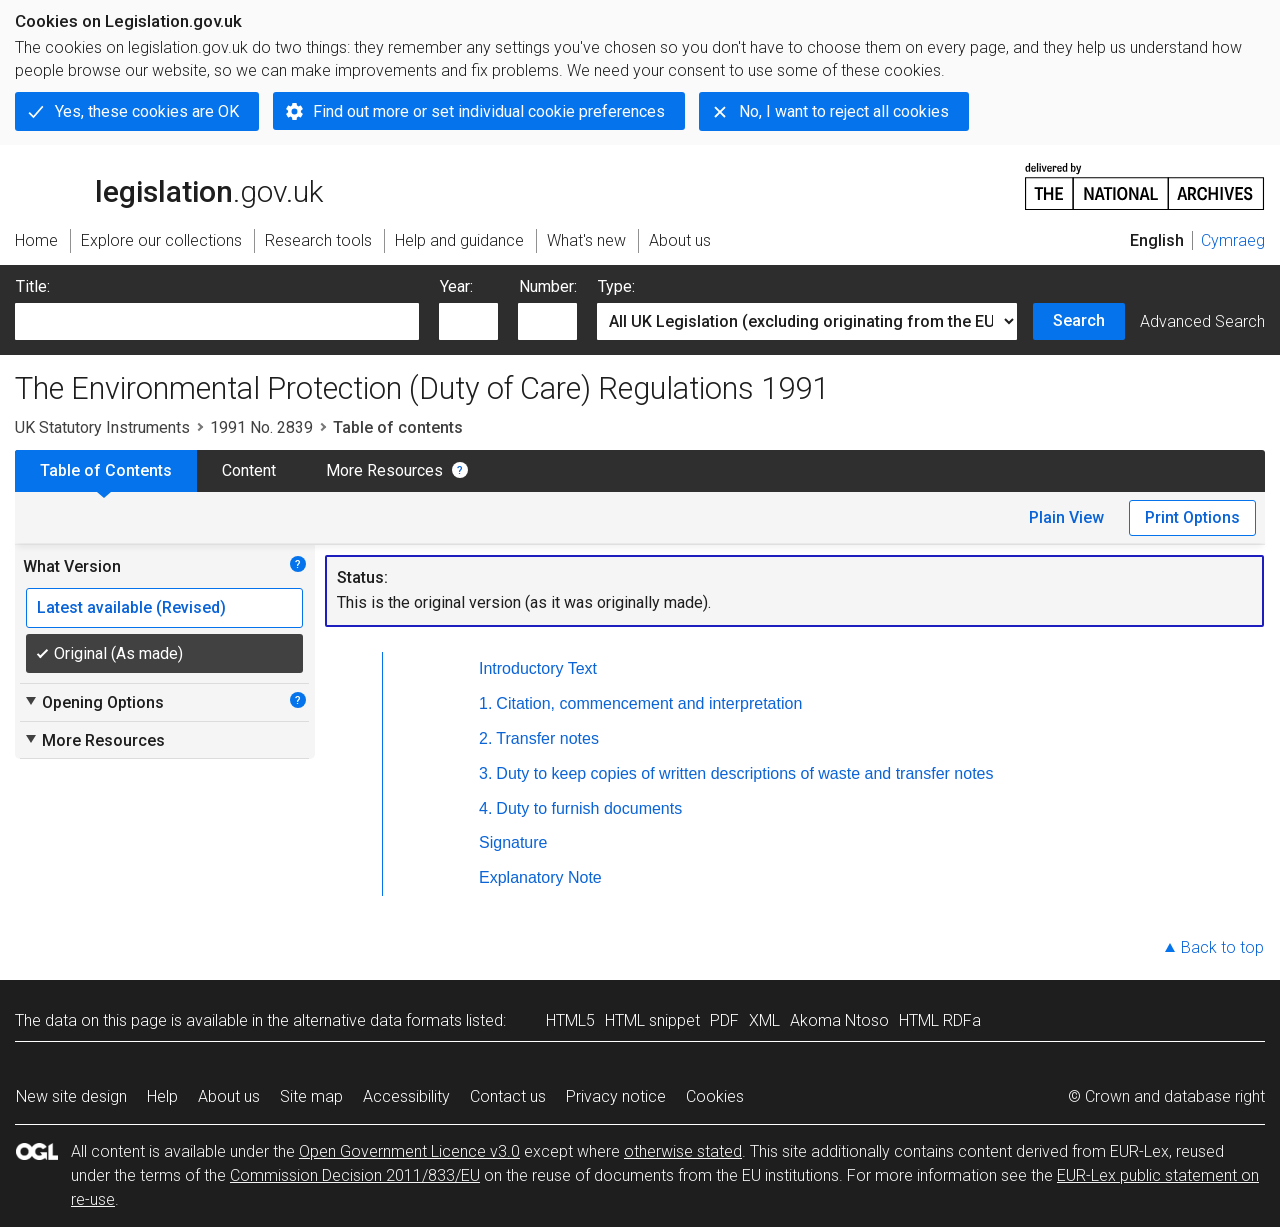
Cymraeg (1233, 240)
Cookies (715, 1096)
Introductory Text (538, 668)
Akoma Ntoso (839, 1020)
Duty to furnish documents (589, 808)
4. (485, 808)
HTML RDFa (940, 1020)
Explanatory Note (540, 877)
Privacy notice (616, 1096)
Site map (311, 1096)
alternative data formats (377, 1020)
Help (162, 1096)
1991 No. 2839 (261, 427)
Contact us (508, 1096)
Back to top (1222, 947)
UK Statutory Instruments (102, 427)
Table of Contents (106, 470)
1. (485, 703)
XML (764, 1020)
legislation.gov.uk (169, 185)
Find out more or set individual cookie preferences (489, 111)
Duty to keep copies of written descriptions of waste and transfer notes (744, 773)
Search (1079, 320)
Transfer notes (547, 738)
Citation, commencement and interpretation (649, 703)
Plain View (1066, 517)
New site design (71, 1096)
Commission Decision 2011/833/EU (355, 1175)
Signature (513, 842)
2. (485, 738)
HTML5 (570, 1020)
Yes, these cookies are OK (147, 111)
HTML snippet (652, 1020)
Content (249, 470)
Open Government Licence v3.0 (409, 1151)
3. (485, 773)
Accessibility (406, 1096)
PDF (724, 1020)
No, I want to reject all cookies (844, 111)
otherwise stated (683, 1151)
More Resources (384, 470)
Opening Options (93, 702)
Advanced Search (1202, 321)
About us (229, 1096)
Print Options (1192, 517)
